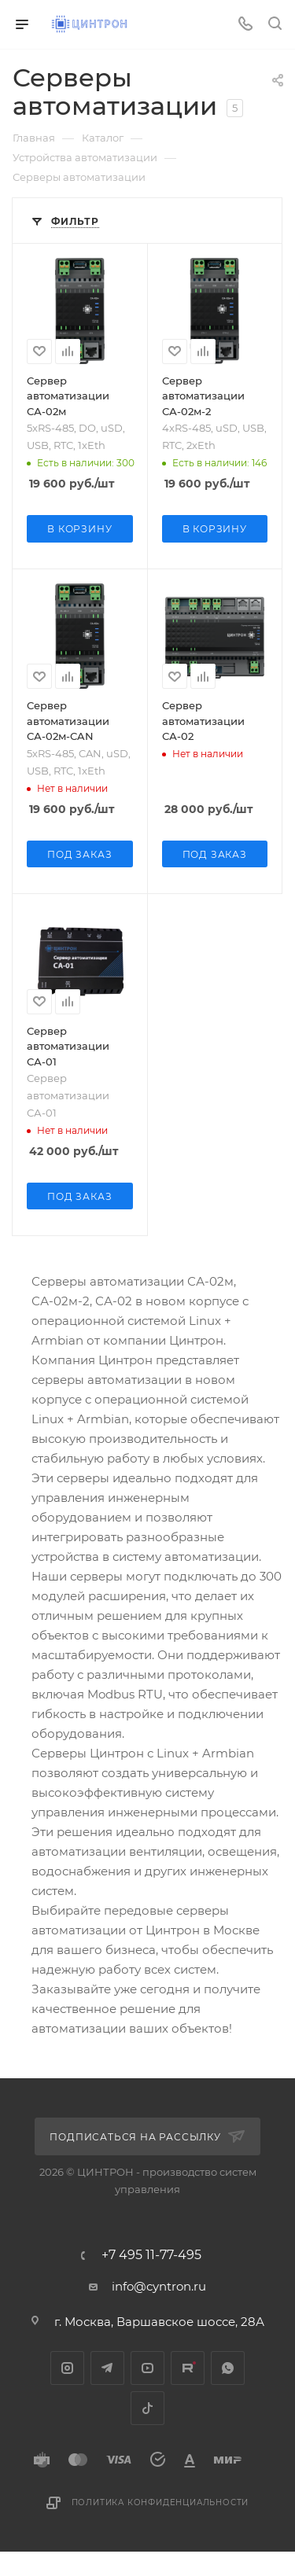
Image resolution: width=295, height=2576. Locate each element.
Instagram (67, 2368)
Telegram (107, 2368)
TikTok (147, 2408)
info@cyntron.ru (159, 2286)
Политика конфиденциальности (160, 2502)
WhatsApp (228, 2368)
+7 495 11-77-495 (151, 2255)
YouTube (147, 2368)
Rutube (188, 2368)
